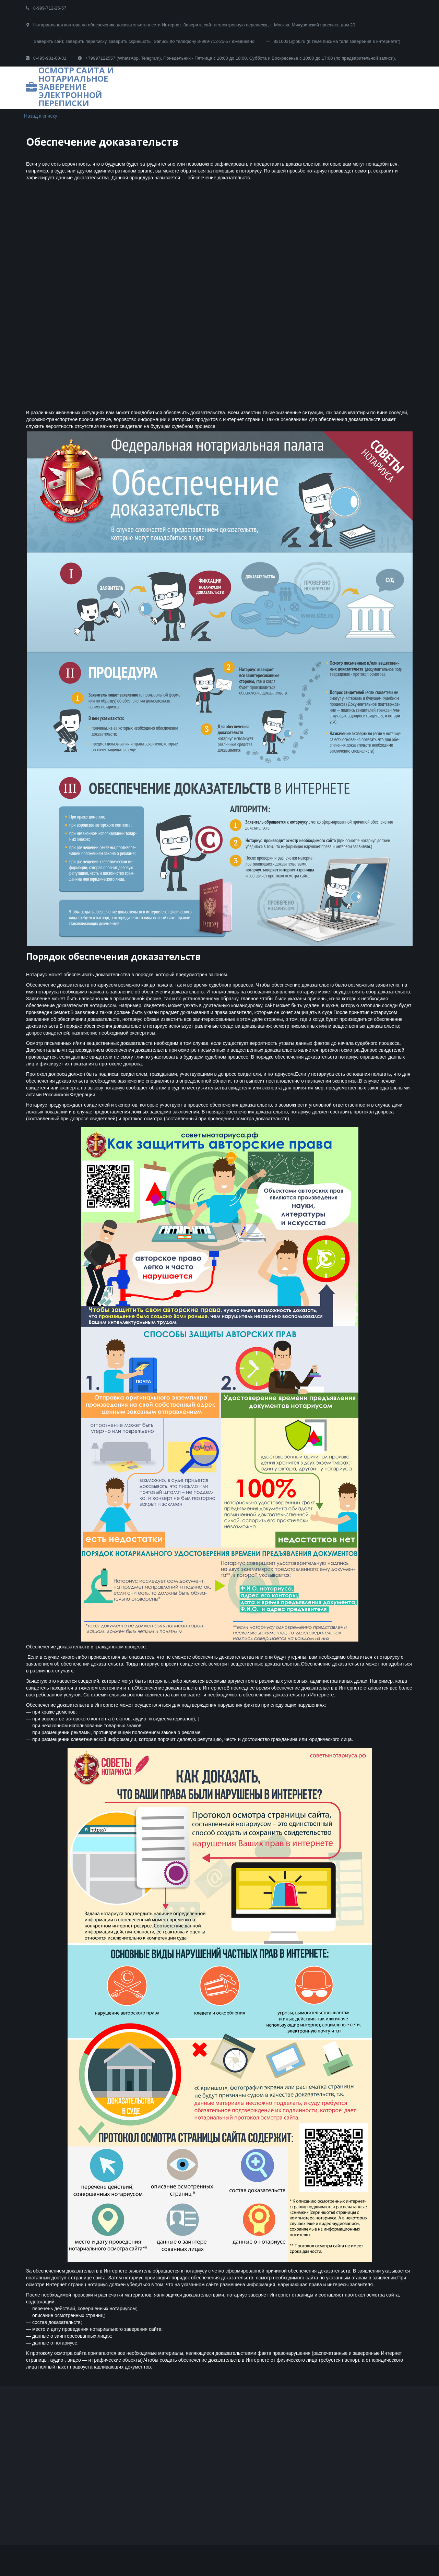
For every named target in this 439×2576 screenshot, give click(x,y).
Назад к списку (40, 116)
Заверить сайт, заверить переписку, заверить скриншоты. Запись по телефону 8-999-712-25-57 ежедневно (144, 41)
